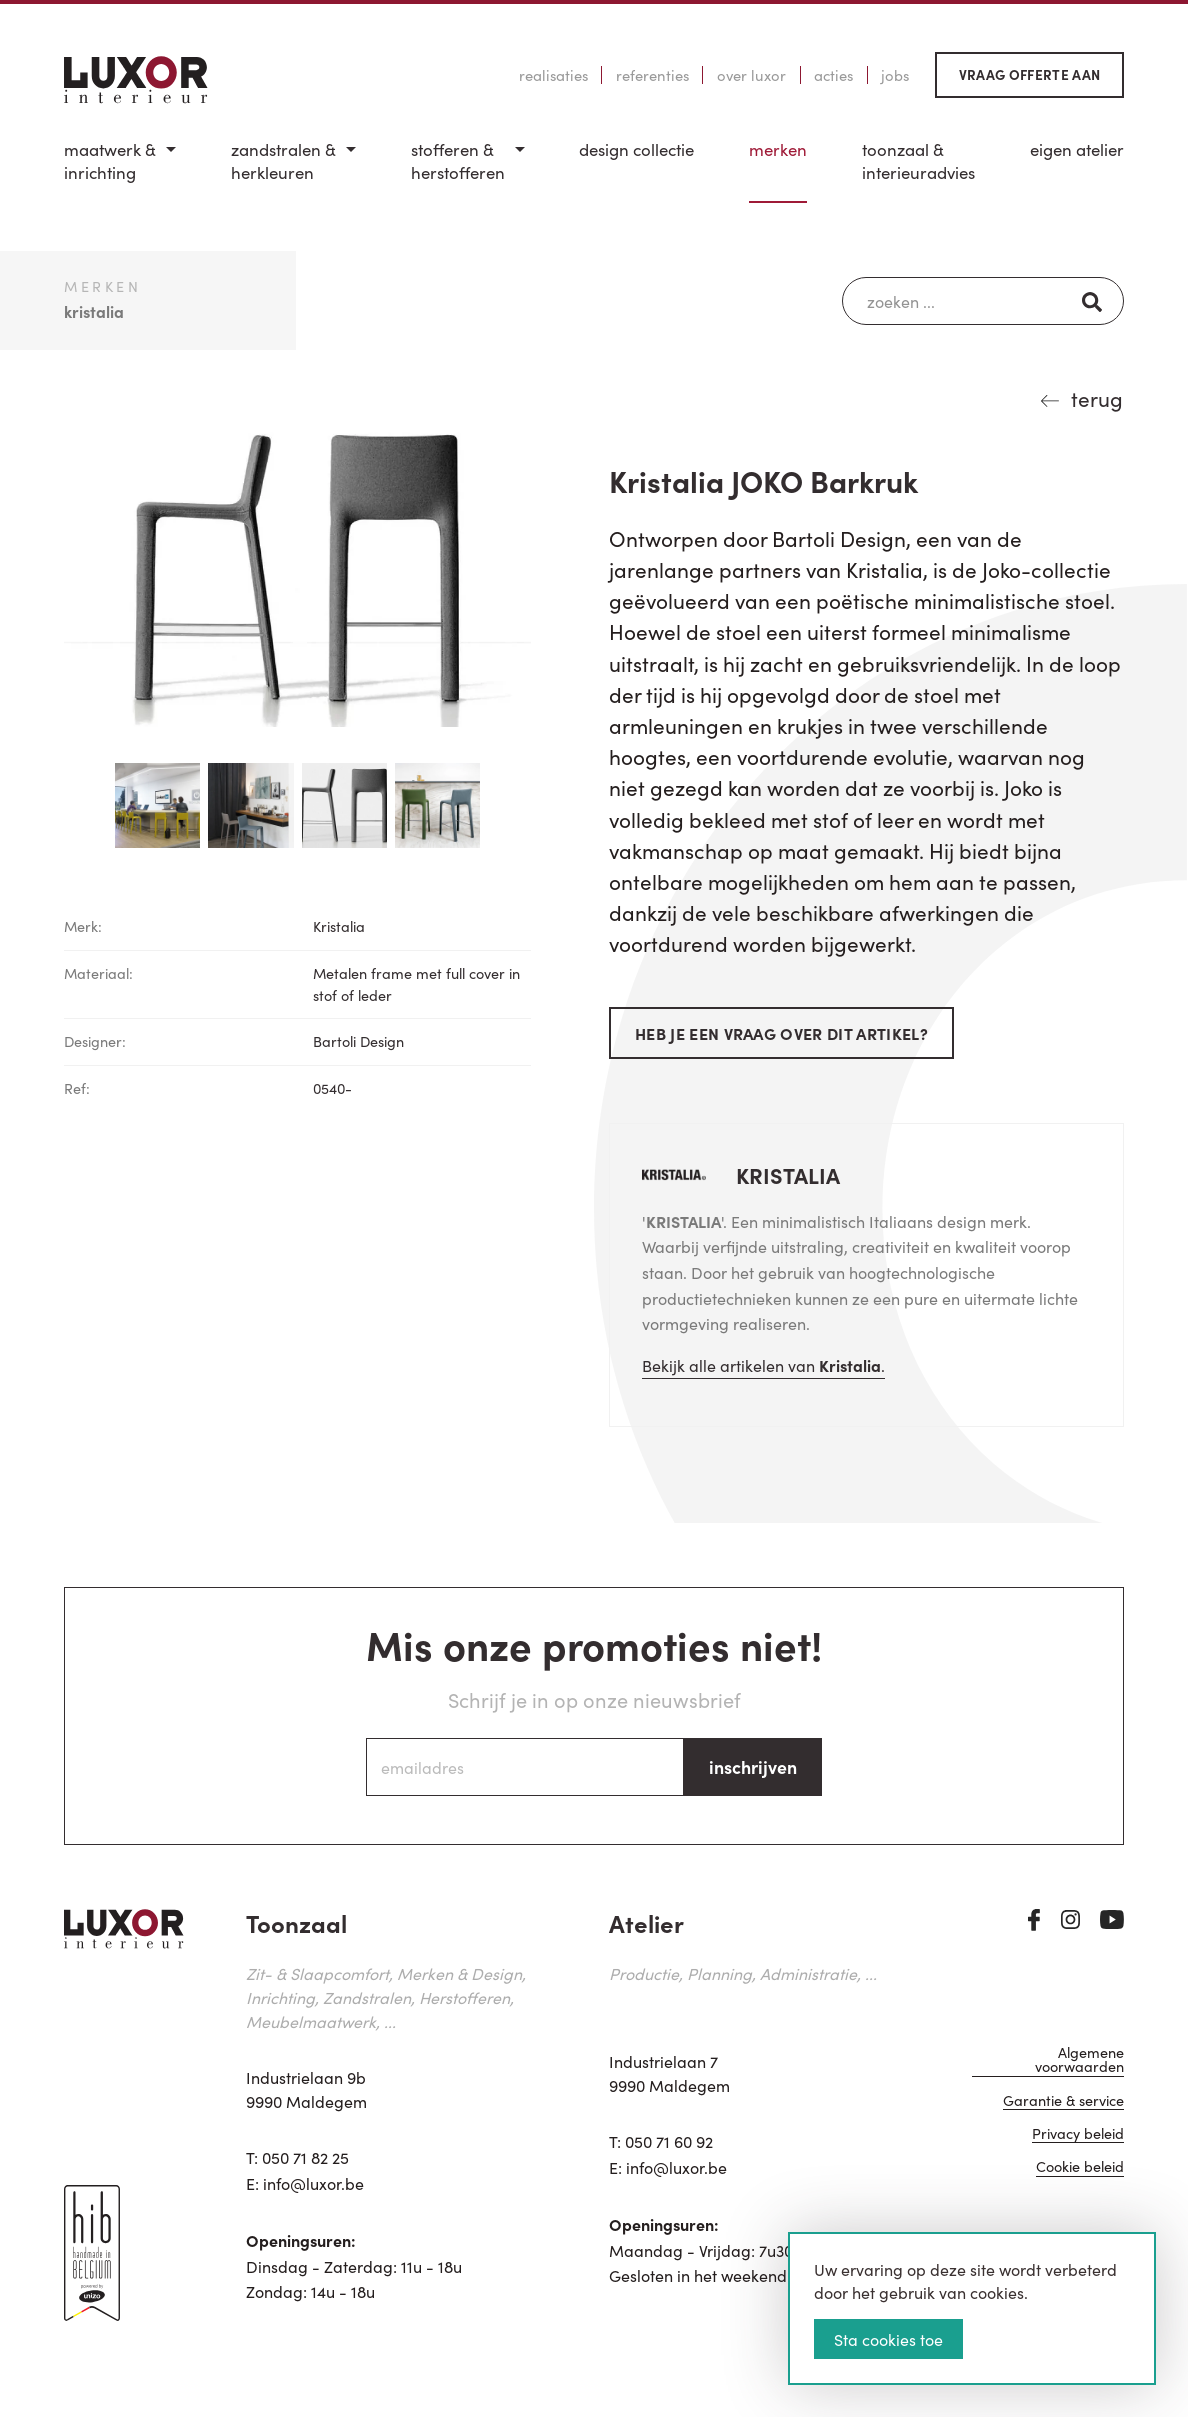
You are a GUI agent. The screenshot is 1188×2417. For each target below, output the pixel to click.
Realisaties (553, 75)
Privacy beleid (1078, 2137)
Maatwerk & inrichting (110, 161)
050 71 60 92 (669, 2141)
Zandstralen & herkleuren (283, 161)
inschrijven (753, 1766)
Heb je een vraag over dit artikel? (781, 1033)
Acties (833, 75)
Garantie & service (1063, 2103)
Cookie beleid (1080, 2170)
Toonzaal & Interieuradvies (918, 161)
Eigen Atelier (1077, 149)
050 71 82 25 (305, 2157)
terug (1097, 398)
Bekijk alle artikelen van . (763, 1365)
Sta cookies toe (888, 2339)
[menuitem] (120, 170)
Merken (778, 149)
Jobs (895, 75)
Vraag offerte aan (1030, 74)
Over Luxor (751, 75)
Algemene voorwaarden (1079, 2062)
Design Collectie (636, 149)
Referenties (652, 75)
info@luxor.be (313, 2183)
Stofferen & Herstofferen (458, 161)
